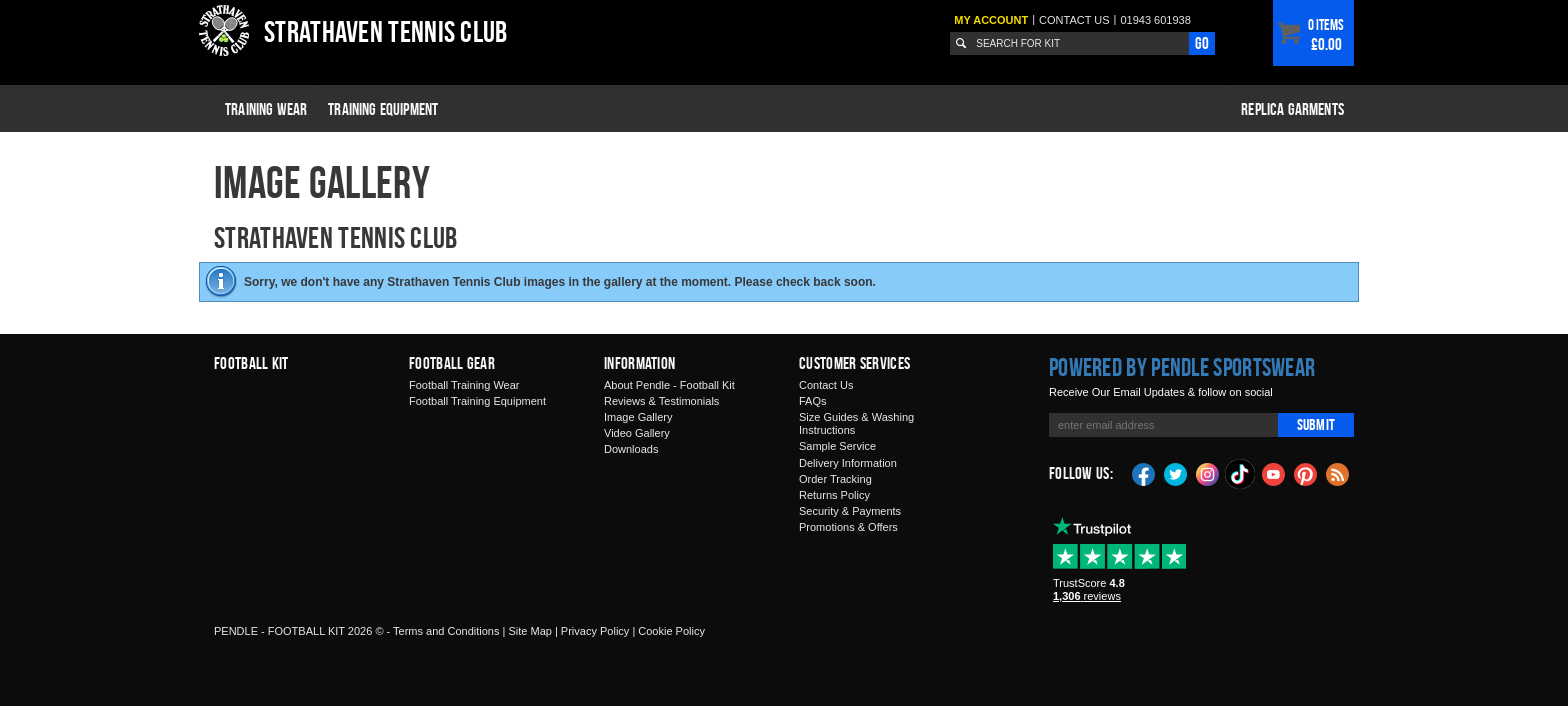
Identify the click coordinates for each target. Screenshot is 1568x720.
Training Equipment (383, 109)
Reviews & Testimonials (661, 401)
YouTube (1274, 473)
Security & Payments (850, 511)
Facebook (1144, 473)
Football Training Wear (464, 385)
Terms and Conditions (446, 631)
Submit (1316, 424)
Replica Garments (1292, 109)
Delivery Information (848, 463)
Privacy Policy (595, 631)
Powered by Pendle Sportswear (1182, 367)
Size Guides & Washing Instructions (856, 423)
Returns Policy (834, 495)
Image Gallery (638, 417)
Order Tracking (835, 479)
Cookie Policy (671, 631)
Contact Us (826, 385)
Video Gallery (637, 433)
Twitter (1176, 473)
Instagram (1208, 473)
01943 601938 (1155, 20)
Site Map (529, 631)
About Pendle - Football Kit (669, 385)
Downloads (631, 449)
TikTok (1241, 474)
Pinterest (1306, 473)
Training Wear (266, 109)
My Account (991, 20)
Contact (1074, 20)
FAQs (813, 401)
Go (1202, 43)
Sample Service (837, 446)
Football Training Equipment (477, 401)
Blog (1338, 473)
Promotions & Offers (848, 527)
